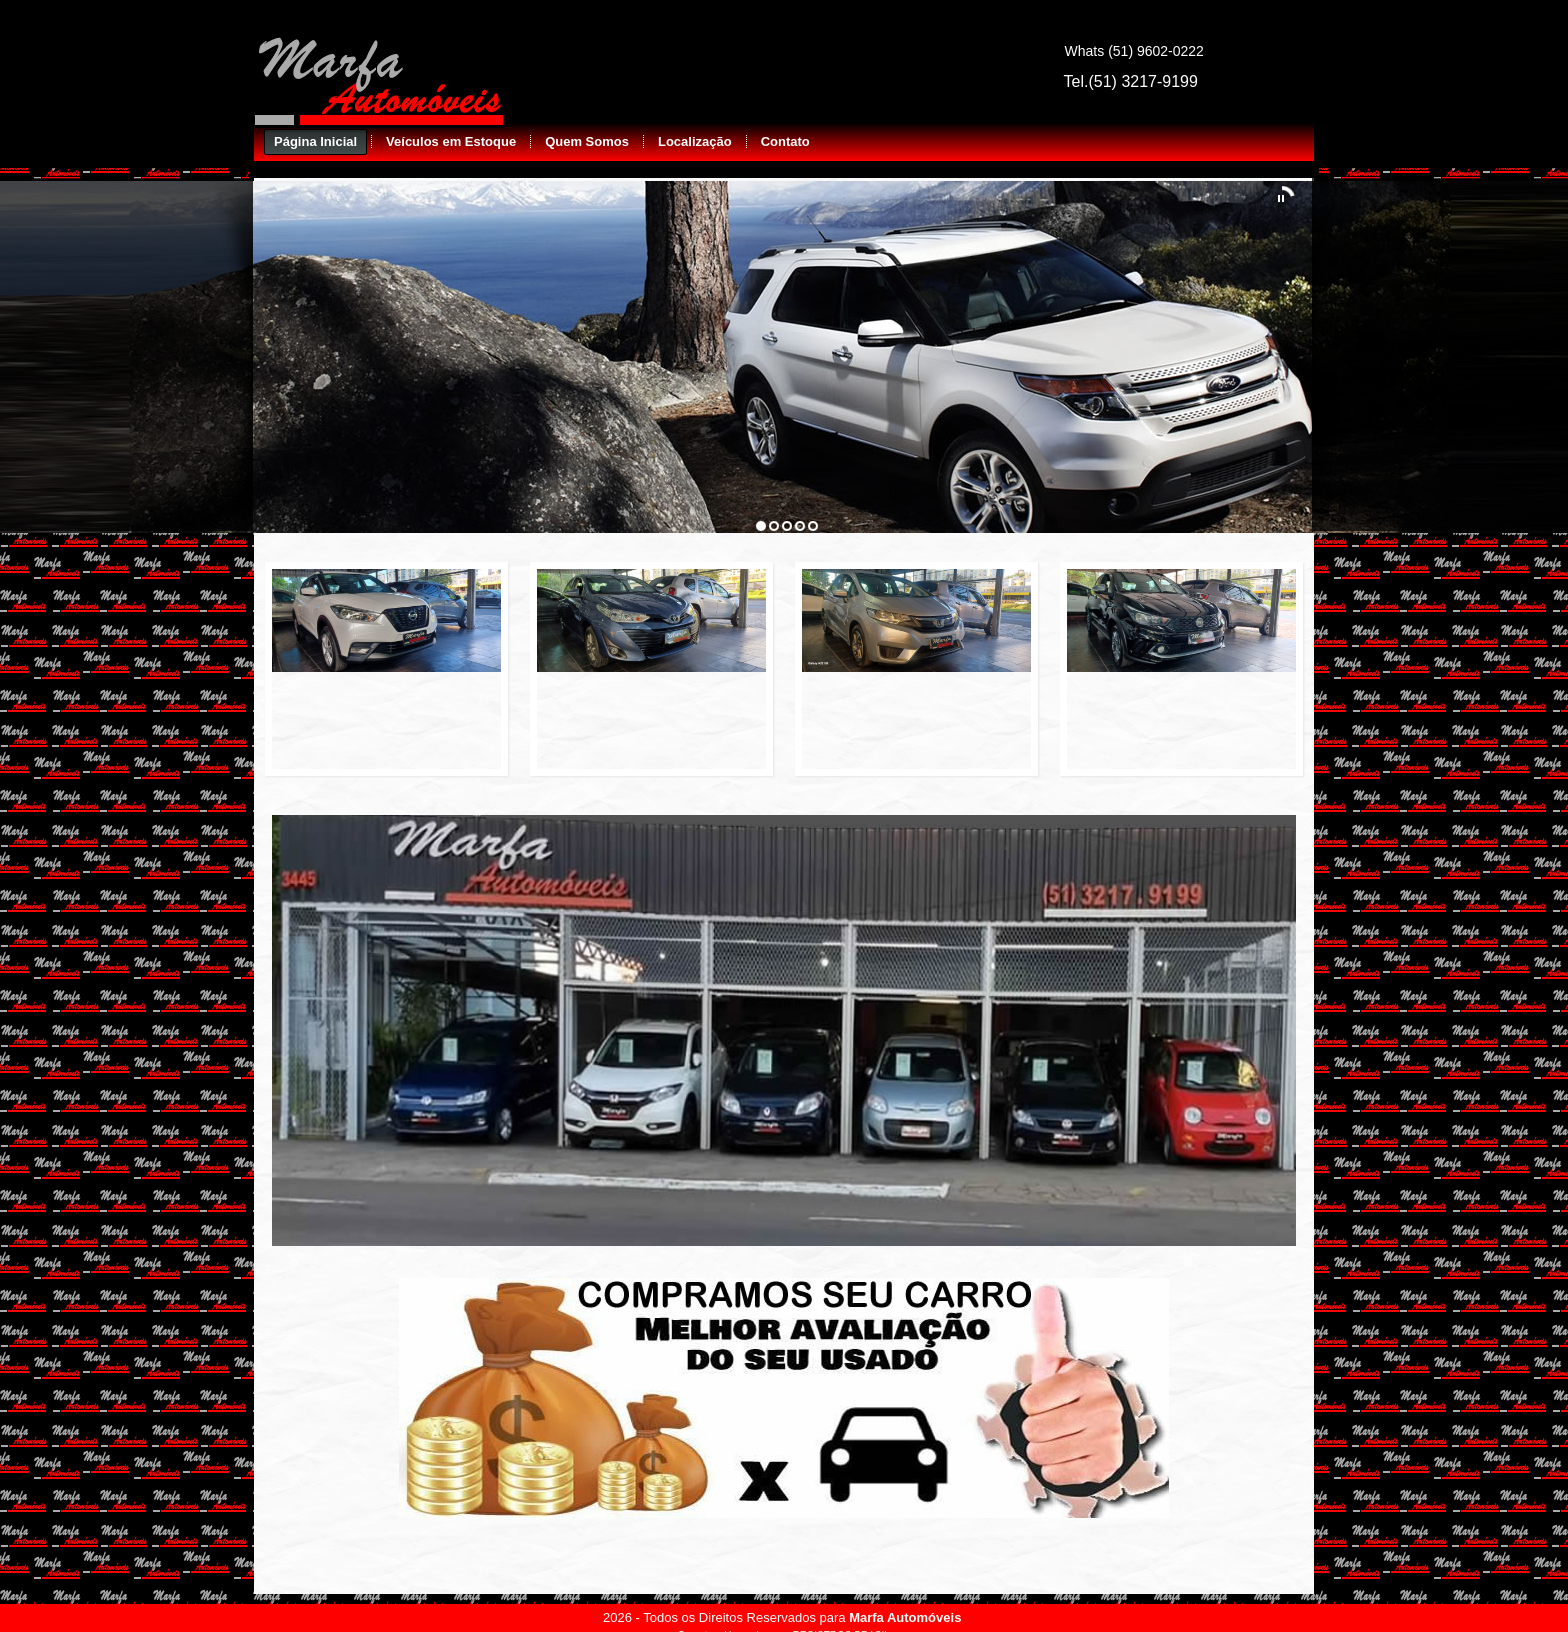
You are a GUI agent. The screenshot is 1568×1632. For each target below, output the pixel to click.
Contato (785, 141)
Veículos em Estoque (451, 141)
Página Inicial (315, 141)
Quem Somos (587, 141)
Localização (695, 141)
